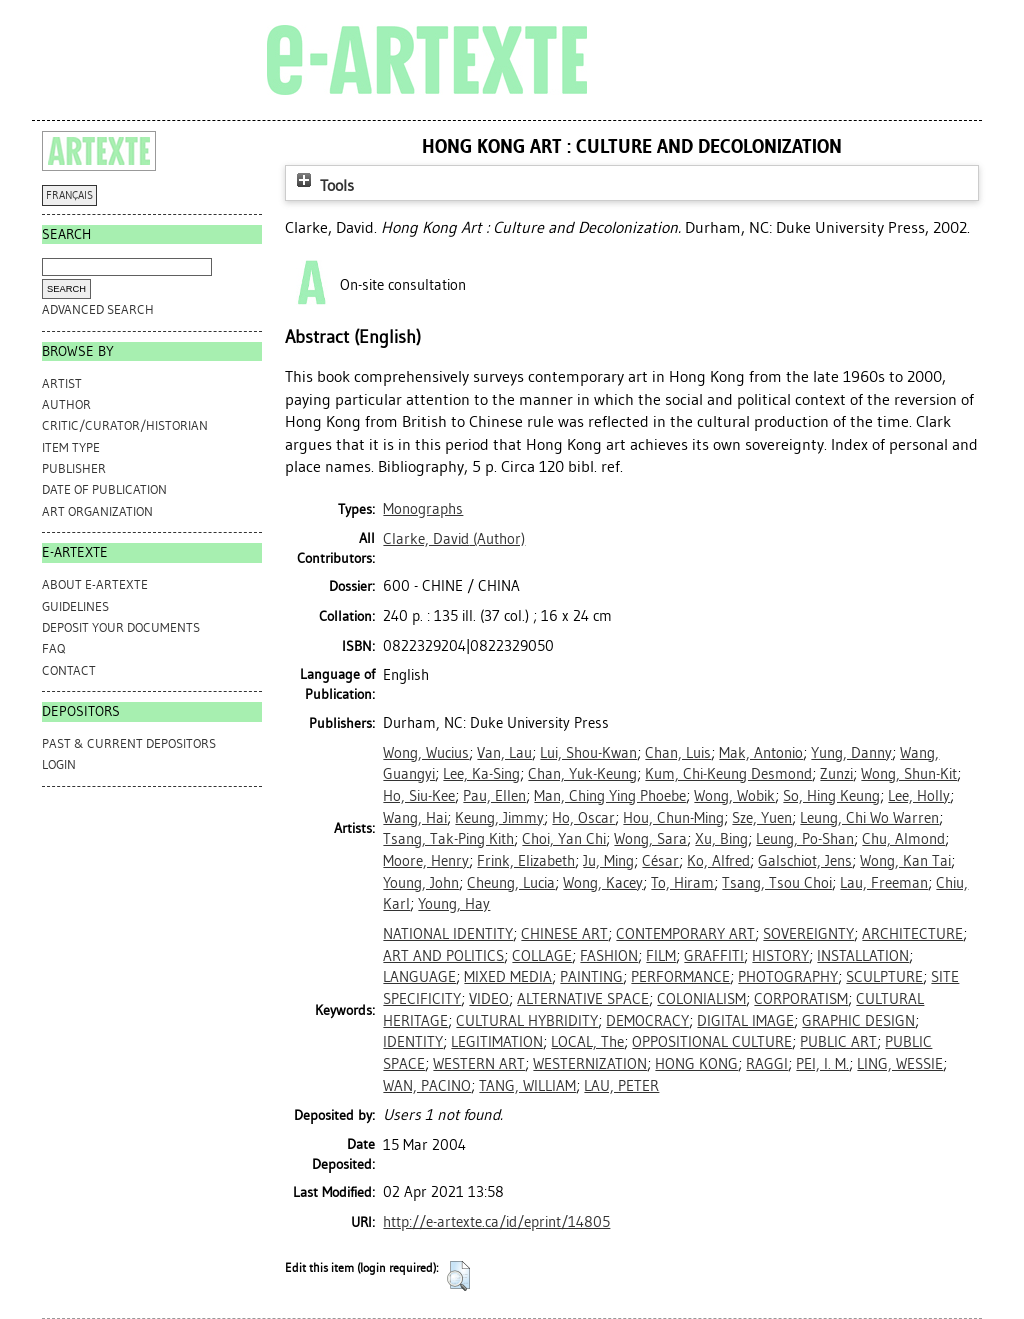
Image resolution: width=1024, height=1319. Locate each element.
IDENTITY (413, 1042)
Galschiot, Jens (805, 861)
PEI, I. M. (822, 1064)
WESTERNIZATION (590, 1064)
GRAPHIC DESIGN (858, 1021)
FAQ (53, 648)
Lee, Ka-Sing (481, 774)
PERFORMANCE (680, 977)
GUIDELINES (75, 606)
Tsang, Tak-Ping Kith (448, 839)
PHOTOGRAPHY (788, 977)
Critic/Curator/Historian (125, 425)
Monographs (423, 509)
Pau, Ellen (494, 796)
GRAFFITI (714, 956)
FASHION (609, 956)
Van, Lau (504, 753)
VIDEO (489, 999)
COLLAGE (542, 956)
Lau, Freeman (884, 883)
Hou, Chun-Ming (673, 818)
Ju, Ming (608, 861)
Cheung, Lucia (511, 883)
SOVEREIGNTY (808, 934)
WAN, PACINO (427, 1086)
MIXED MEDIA (508, 977)
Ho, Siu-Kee (419, 796)
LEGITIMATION (497, 1042)
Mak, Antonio (761, 753)
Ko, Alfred (718, 861)
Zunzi (836, 774)
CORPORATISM (801, 999)
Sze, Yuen (762, 818)
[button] (458, 1276)
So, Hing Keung (831, 796)
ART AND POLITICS (443, 956)
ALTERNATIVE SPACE (583, 999)
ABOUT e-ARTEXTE (95, 584)
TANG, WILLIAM (527, 1086)
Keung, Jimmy (499, 818)
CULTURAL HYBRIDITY (527, 1021)
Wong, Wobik (734, 796)
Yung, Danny (851, 753)
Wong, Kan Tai (905, 861)
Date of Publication (104, 489)
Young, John (421, 883)
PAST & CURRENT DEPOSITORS (129, 743)
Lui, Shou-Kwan (588, 753)
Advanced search (98, 309)
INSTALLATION (863, 956)
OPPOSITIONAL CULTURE (712, 1042)
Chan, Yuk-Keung (582, 774)
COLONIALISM (701, 999)
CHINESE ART (564, 934)
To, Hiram (682, 883)
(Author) (454, 539)
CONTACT (69, 670)
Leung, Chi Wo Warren (869, 818)
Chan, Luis (678, 753)
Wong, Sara (650, 839)
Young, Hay (454, 904)
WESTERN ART (479, 1064)
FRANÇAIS (69, 195)
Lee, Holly (919, 796)
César (660, 861)
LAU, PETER (621, 1086)
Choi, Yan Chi (564, 839)
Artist (62, 383)
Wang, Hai (415, 818)
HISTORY (780, 956)
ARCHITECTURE (912, 934)
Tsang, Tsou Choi (777, 883)
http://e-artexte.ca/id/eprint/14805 (496, 1222)
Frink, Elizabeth (526, 861)
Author (66, 404)
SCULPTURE (884, 977)
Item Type (71, 447)
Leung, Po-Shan (805, 839)
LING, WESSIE (900, 1064)
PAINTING (591, 977)
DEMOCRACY (647, 1021)
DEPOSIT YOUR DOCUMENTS (121, 627)
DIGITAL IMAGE (745, 1021)
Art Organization (97, 511)
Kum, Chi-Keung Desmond (728, 774)
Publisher (74, 468)
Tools (323, 185)
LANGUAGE (419, 977)
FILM (661, 956)
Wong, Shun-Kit (909, 774)
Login (59, 764)
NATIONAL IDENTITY (448, 934)
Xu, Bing (721, 839)
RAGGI (767, 1064)
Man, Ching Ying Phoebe (610, 796)
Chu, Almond (903, 839)
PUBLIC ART (838, 1042)
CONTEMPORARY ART (685, 934)
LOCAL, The (587, 1042)
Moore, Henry (426, 861)
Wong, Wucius (426, 753)
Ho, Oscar (583, 818)
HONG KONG (696, 1064)
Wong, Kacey (603, 883)
